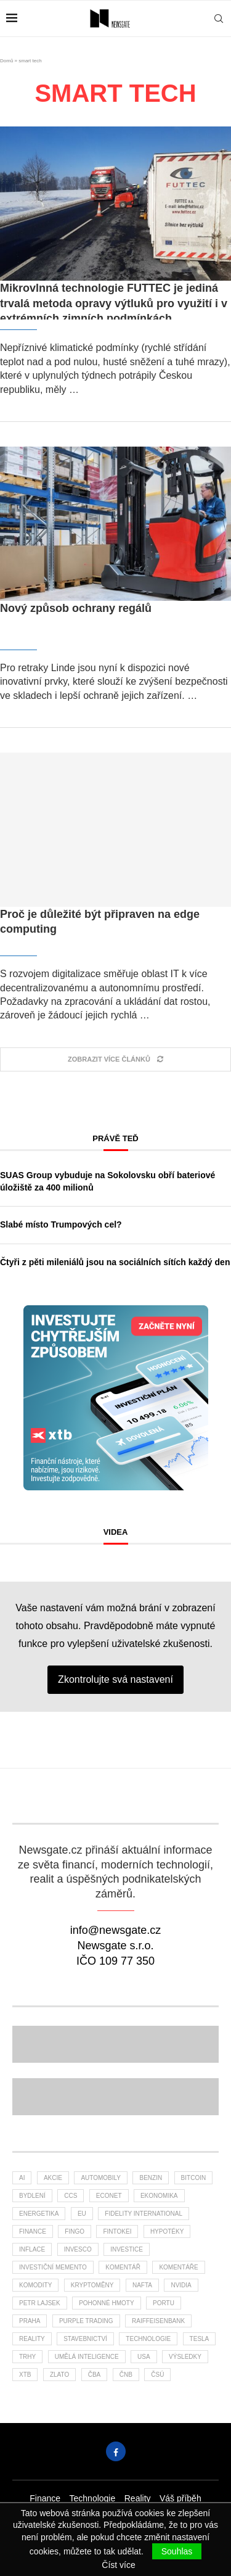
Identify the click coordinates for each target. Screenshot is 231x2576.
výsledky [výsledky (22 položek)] (185, 2356)
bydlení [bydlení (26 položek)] (32, 2195)
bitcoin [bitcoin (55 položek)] (193, 2177)
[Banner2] (115, 2044)
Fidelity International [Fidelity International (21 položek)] (143, 2213)
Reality (137, 2498)
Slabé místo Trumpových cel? (61, 1224)
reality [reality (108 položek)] (32, 2338)
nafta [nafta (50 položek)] (142, 2285)
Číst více (118, 2565)
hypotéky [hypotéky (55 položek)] (167, 2231)
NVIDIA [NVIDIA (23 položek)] (181, 2285)
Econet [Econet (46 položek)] (109, 2195)
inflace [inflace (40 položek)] (32, 2249)
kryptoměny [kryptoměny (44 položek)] (92, 2285)
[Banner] (115, 2096)
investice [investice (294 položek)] (126, 2249)
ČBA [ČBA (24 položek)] (94, 2374)
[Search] (219, 18)
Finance (45, 2498)
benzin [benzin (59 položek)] (150, 2177)
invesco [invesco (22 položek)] (78, 2249)
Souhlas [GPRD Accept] (177, 2551)
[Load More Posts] (115, 1059)
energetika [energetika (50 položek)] (39, 2213)
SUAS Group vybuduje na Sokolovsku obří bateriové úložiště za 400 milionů (107, 1181)
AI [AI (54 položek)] (22, 2177)
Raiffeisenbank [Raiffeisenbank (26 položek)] (158, 2321)
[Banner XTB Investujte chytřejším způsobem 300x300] (115, 1310)
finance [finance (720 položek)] (32, 2231)
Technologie (93, 2498)
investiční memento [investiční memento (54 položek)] (53, 2267)
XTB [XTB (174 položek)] (25, 2374)
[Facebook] (116, 2451)
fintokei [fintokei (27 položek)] (117, 2231)
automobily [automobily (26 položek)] (101, 2177)
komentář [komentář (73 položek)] (122, 2267)
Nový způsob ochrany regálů (76, 608)
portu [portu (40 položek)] (163, 2303)
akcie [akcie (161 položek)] (53, 2177)
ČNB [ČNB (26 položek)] (126, 2374)
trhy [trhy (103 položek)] (27, 2356)
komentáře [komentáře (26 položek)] (178, 2267)
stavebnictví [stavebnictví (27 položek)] (85, 2338)
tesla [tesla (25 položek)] (199, 2338)
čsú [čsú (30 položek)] (157, 2374)
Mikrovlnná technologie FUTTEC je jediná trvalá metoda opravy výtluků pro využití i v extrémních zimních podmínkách (113, 303)
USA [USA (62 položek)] (143, 2356)
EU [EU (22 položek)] (82, 2213)
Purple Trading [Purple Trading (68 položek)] (86, 2321)
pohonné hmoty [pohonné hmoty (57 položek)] (106, 2303)
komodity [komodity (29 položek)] (35, 2285)
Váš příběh (180, 2498)
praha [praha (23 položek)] (29, 2321)
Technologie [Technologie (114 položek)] (148, 2338)
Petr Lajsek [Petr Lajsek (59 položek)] (39, 2303)
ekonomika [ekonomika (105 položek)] (159, 2195)
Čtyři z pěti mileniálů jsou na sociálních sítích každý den (115, 1262)
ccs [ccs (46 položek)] (70, 2195)
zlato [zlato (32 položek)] (59, 2374)
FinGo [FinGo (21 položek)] (74, 2231)
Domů (6, 61)
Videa (115, 1532)
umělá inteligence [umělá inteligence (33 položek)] (87, 2356)
